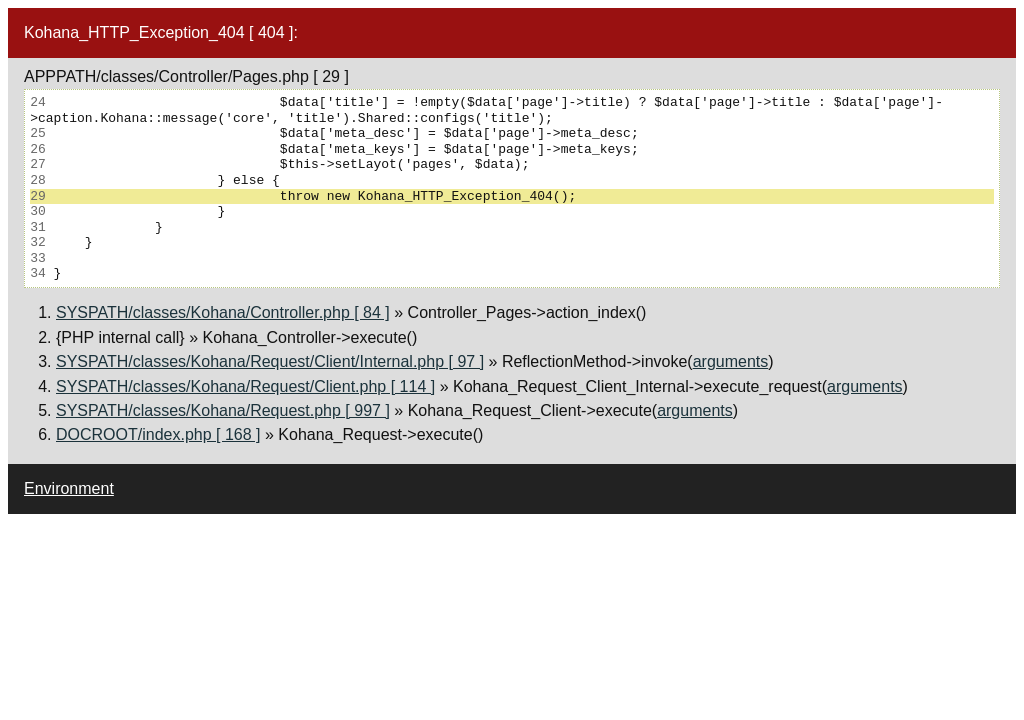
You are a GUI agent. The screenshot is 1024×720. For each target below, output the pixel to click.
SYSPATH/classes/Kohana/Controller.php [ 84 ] (223, 312)
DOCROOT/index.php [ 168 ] (158, 434)
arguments (731, 361)
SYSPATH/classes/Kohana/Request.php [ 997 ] (223, 410)
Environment (69, 488)
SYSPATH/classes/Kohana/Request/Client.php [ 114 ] (245, 386)
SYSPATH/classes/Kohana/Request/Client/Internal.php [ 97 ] (270, 361)
